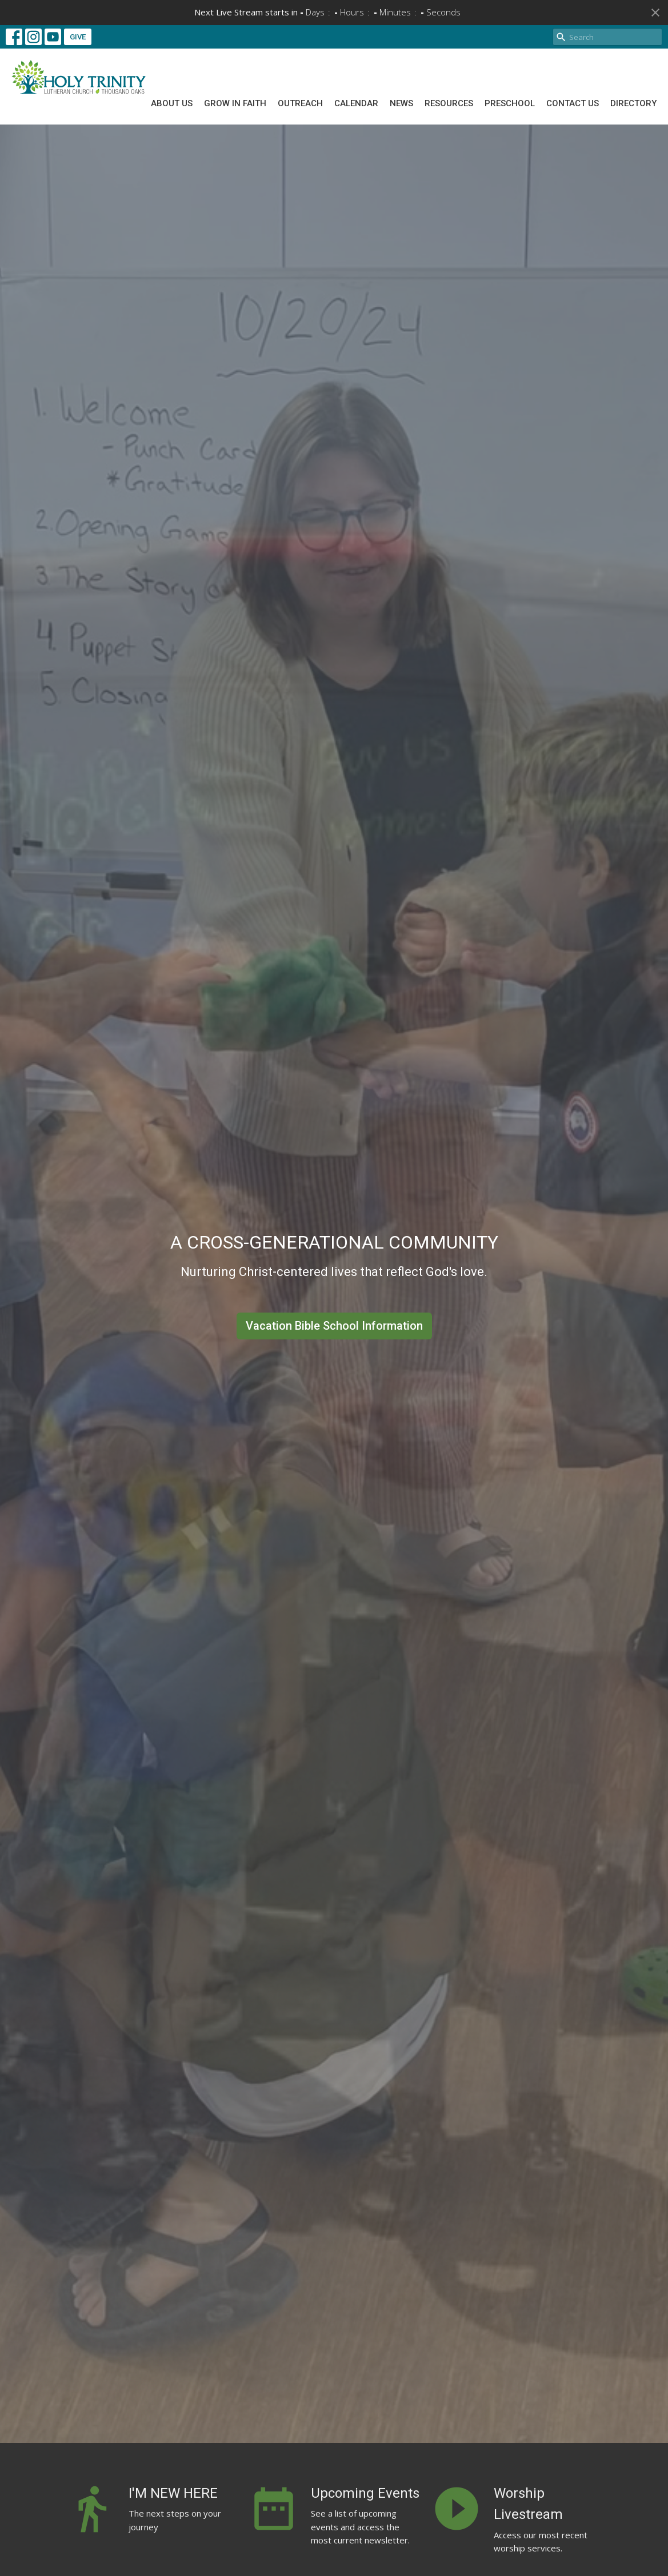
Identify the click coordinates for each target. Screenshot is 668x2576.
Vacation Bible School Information (334, 1326)
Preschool (510, 103)
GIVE (78, 37)
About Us (172, 103)
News (401, 103)
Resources (449, 103)
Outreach (300, 103)
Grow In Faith (235, 103)
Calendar (356, 103)
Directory (633, 103)
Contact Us (572, 103)
